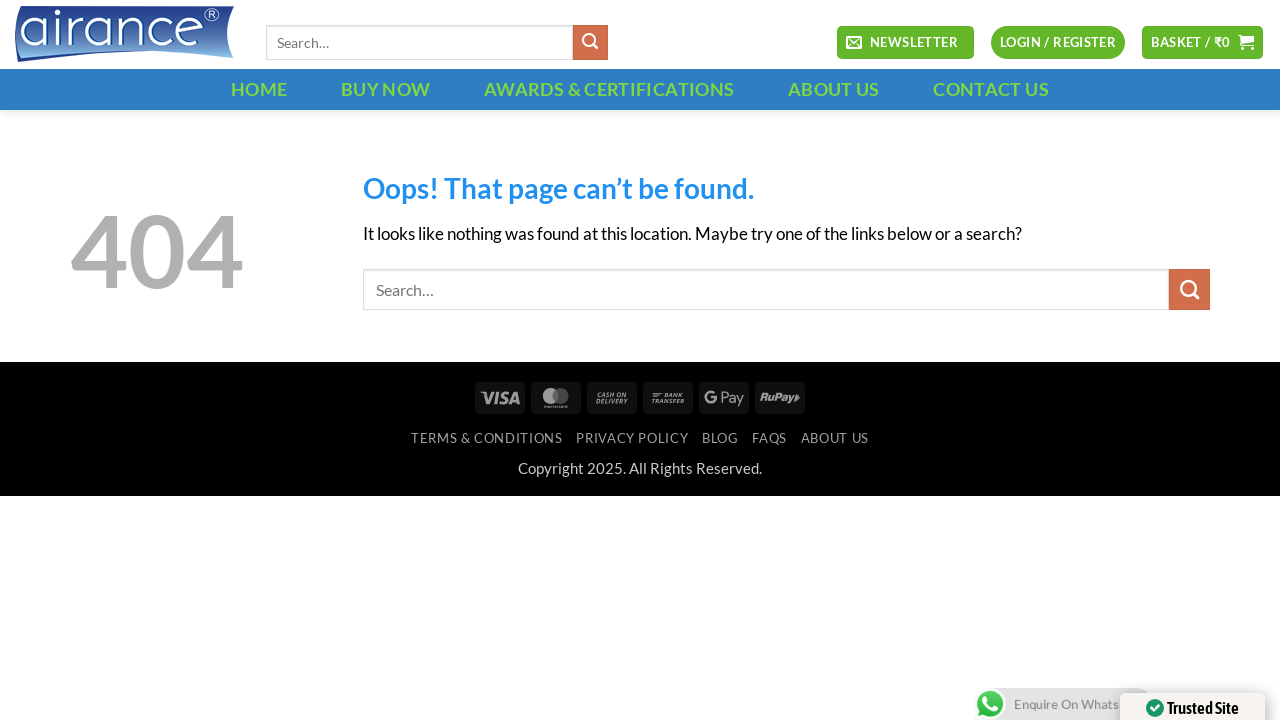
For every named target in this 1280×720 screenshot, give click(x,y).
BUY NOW (386, 89)
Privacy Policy (632, 438)
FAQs (769, 438)
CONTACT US (991, 89)
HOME (259, 89)
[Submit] (590, 42)
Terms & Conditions (486, 438)
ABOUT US (834, 89)
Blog (720, 438)
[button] (905, 43)
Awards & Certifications (609, 89)
